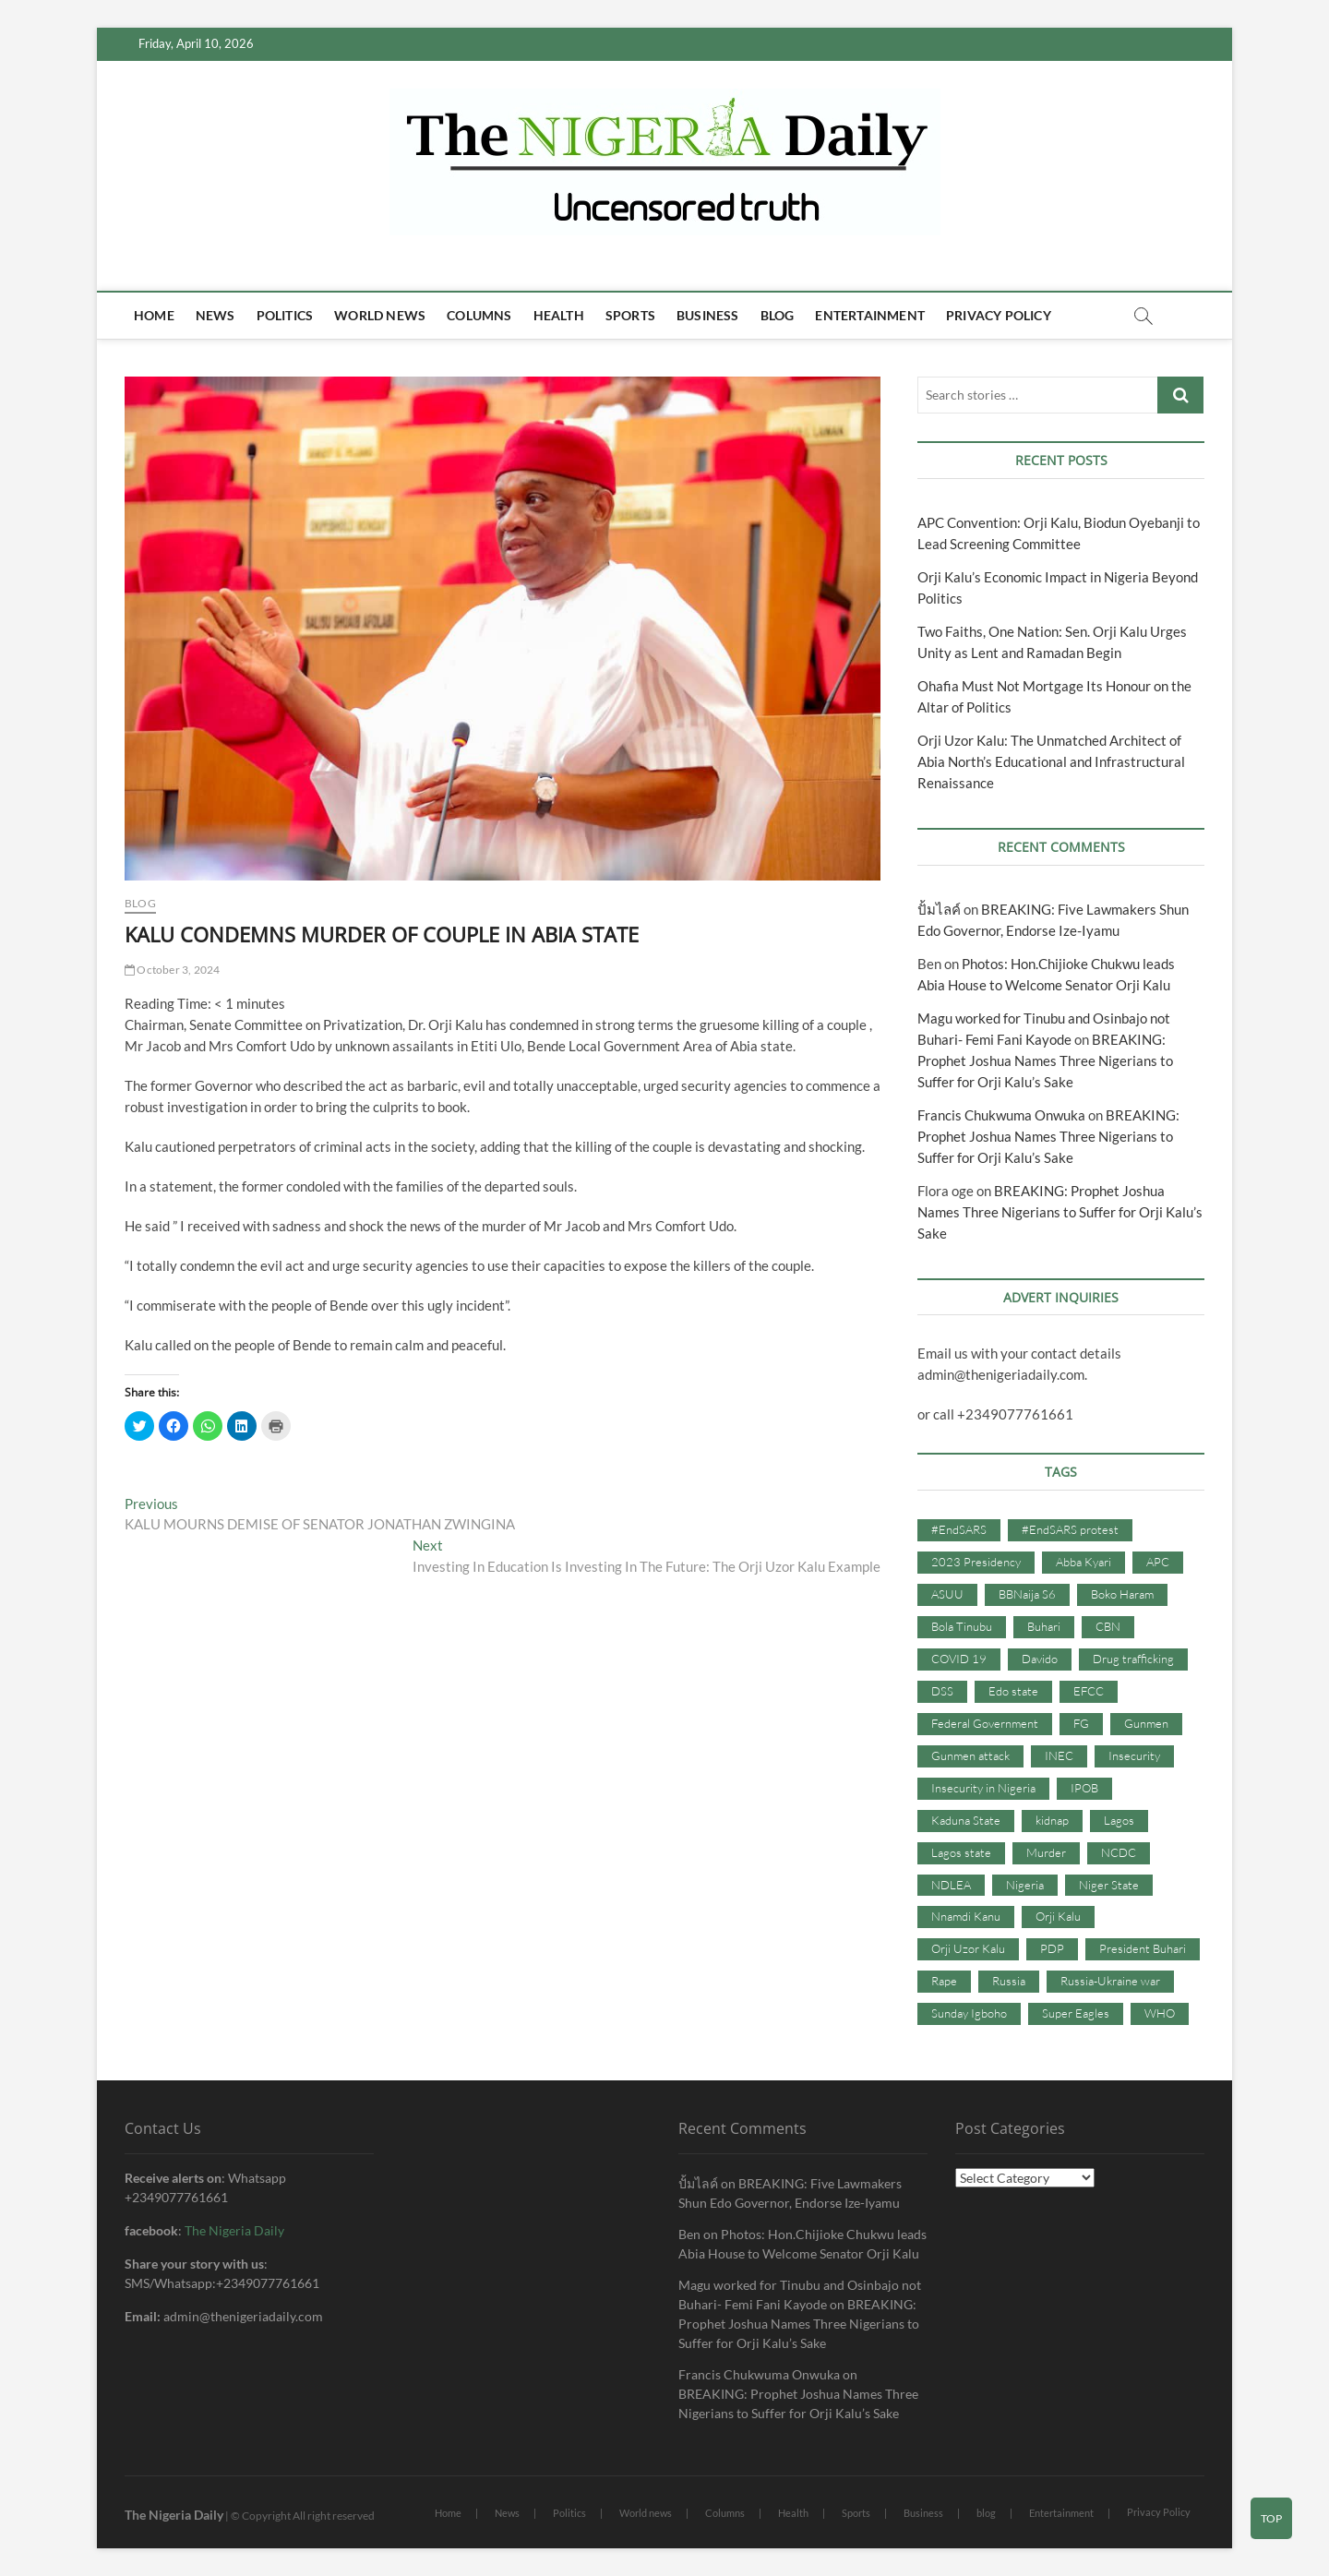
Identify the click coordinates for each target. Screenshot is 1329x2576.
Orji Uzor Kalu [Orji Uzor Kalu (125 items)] (968, 1948)
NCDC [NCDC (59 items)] (1118, 1852)
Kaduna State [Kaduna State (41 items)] (965, 1820)
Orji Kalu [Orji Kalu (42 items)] (1058, 1916)
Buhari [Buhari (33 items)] (1043, 1626)
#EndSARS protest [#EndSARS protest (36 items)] (1070, 1529)
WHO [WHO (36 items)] (1159, 2013)
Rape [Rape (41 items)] (944, 1980)
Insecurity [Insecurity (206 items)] (1134, 1755)
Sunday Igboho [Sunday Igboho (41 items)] (969, 2013)
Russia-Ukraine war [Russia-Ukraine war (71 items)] (1110, 1980)
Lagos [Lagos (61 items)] (1119, 1820)
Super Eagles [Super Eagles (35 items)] (1075, 2013)
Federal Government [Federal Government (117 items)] (984, 1723)
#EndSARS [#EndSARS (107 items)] (959, 1529)
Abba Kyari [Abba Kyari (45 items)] (1083, 1561)
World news (379, 315)
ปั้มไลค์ (939, 909)
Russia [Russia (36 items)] (1008, 1980)
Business (707, 315)
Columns (479, 315)
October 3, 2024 (172, 969)
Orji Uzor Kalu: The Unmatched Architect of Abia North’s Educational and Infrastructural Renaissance (1051, 761)
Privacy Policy (998, 315)
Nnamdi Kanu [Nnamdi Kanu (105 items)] (965, 1916)
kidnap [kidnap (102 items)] (1052, 1820)
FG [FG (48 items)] (1081, 1723)
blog (777, 315)
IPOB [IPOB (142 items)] (1084, 1787)
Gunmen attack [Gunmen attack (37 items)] (970, 1755)
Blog (140, 903)
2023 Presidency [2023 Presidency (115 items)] (976, 1561)
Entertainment (870, 315)
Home (154, 315)
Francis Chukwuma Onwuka (1001, 1115)
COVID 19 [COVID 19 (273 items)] (959, 1658)
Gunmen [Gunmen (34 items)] (1146, 1723)
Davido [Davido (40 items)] (1040, 1658)
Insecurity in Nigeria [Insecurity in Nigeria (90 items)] (983, 1787)
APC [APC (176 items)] (1157, 1561)
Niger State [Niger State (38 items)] (1109, 1884)
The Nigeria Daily (234, 2230)
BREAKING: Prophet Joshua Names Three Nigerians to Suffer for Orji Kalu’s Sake (1045, 1060)
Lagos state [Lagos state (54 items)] (961, 1852)
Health (558, 315)
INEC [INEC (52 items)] (1059, 1755)
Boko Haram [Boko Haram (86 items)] (1122, 1594)
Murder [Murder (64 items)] (1046, 1852)
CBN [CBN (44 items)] (1108, 1626)
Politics (285, 315)
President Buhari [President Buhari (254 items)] (1142, 1948)
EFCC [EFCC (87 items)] (1088, 1690)
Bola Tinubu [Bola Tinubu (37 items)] (961, 1626)
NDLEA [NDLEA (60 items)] (951, 1884)
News (215, 315)
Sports (630, 315)
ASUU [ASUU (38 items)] (947, 1594)
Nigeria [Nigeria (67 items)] (1025, 1884)
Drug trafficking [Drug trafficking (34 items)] (1133, 1658)
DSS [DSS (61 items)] (942, 1690)
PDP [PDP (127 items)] (1052, 1948)
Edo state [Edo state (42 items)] (1013, 1690)
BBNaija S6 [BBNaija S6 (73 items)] (1027, 1594)
